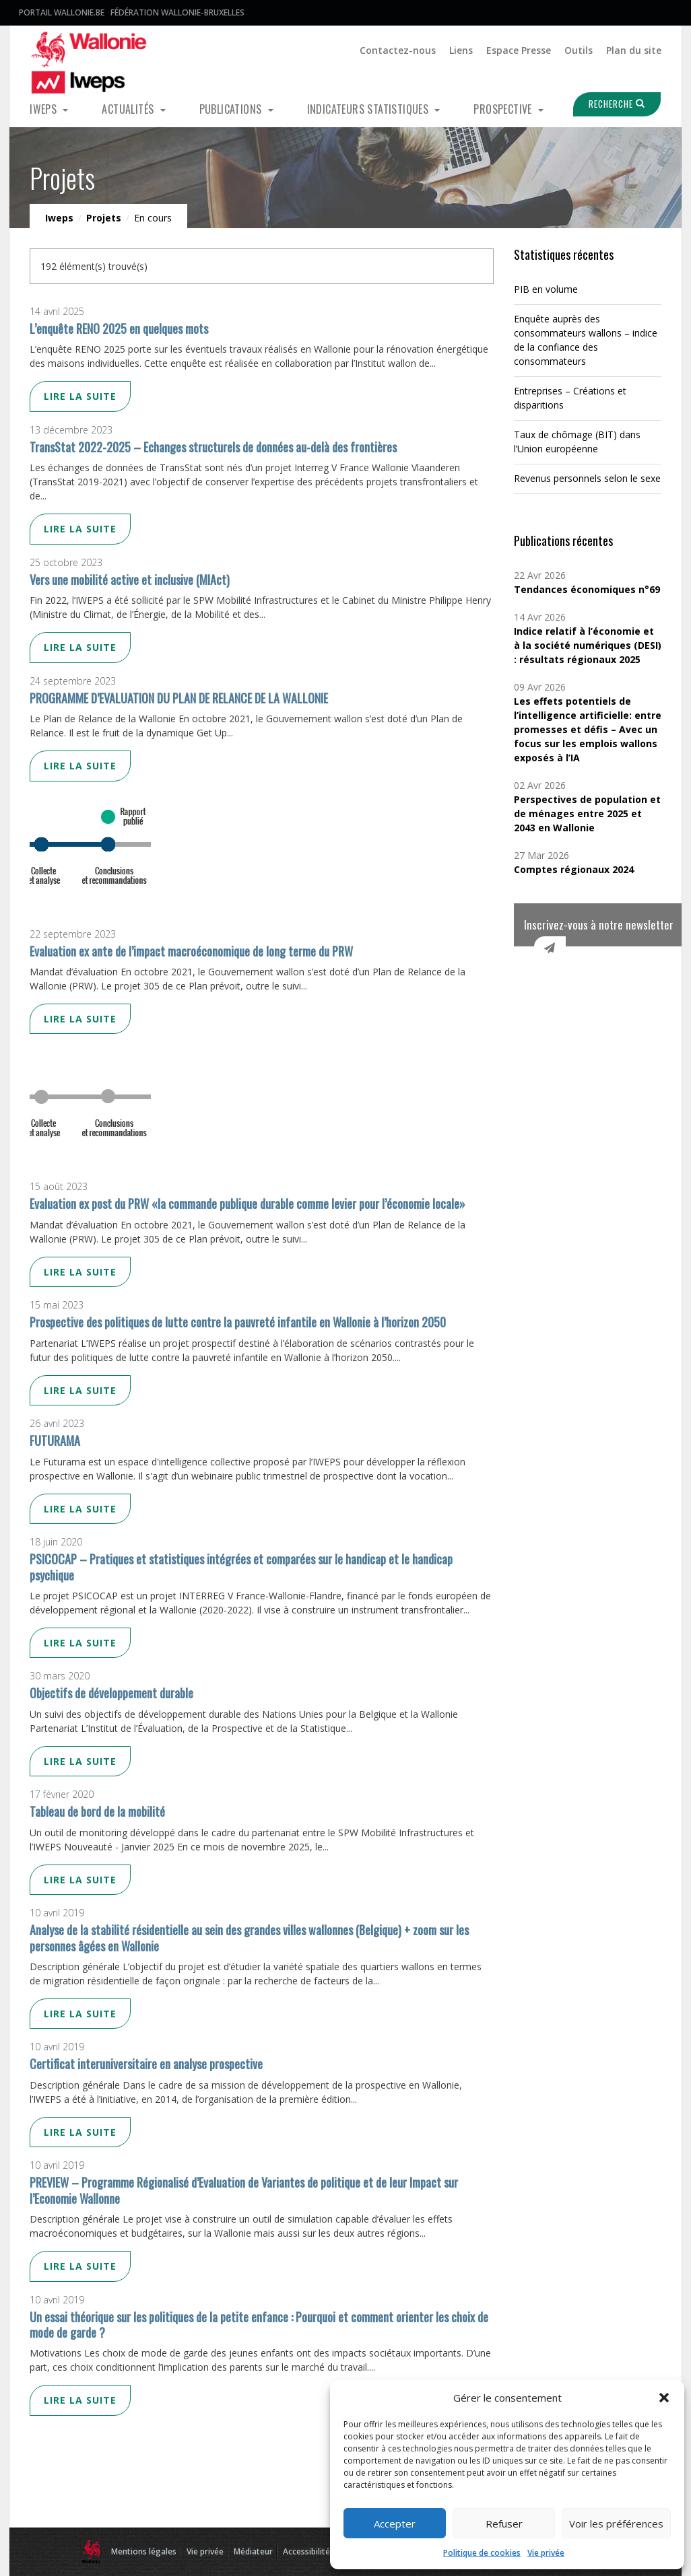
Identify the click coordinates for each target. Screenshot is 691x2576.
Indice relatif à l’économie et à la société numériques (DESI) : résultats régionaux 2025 (587, 645)
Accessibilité (306, 2551)
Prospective (504, 109)
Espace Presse (518, 50)
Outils (578, 50)
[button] (664, 2397)
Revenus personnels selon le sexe (587, 478)
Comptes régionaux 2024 (574, 869)
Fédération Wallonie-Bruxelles (177, 12)
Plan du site (633, 50)
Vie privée (545, 2552)
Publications (232, 109)
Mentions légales (143, 2551)
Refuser (504, 2523)
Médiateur (253, 2551)
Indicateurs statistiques (369, 109)
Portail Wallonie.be (61, 12)
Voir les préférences (616, 2523)
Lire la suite (80, 396)
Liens (461, 50)
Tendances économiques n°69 (587, 589)
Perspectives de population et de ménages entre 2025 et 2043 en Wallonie (587, 813)
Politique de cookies (482, 2552)
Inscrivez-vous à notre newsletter (598, 924)
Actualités (129, 109)
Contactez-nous (398, 50)
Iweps (44, 109)
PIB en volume (546, 289)
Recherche (611, 104)
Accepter (395, 2523)
